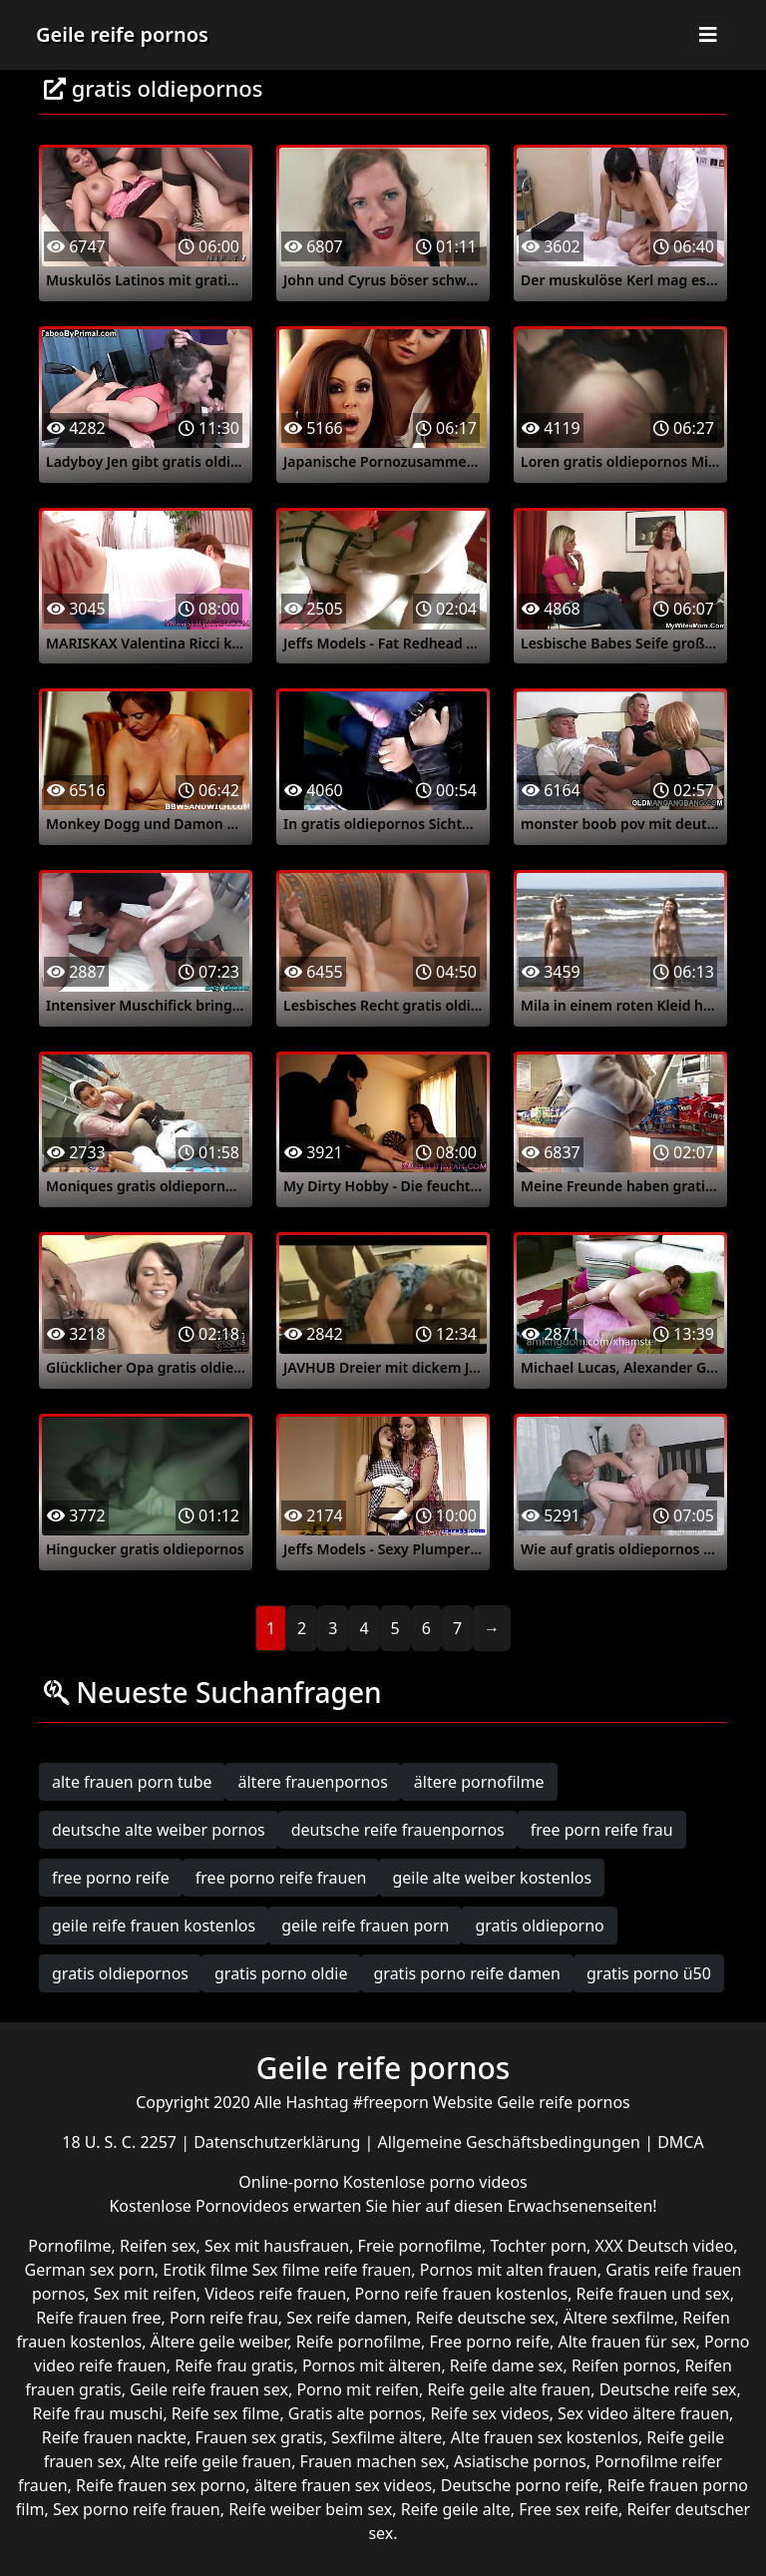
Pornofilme (69, 2246)
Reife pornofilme (358, 2342)
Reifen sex (158, 2246)
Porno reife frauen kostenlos (462, 2294)
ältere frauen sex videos (343, 2485)
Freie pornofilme (420, 2246)
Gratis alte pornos (355, 2413)
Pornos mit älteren (372, 2365)
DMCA (680, 2142)
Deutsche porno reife (520, 2485)
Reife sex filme (226, 2413)
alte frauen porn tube (132, 1782)
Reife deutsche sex (486, 2318)
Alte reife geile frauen (211, 2461)
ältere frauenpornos (313, 1782)
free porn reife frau (602, 1830)
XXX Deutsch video (664, 2246)
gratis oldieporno (539, 1925)
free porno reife (111, 1878)
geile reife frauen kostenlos (153, 1925)
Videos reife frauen (275, 2294)
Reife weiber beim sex (310, 2509)
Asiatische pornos (520, 2461)
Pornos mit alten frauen (508, 2270)
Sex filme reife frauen (332, 2270)
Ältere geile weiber (219, 2342)
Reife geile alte (456, 2509)
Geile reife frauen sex (209, 2389)
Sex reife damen (346, 2318)
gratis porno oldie (281, 1973)
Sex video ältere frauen (643, 2413)
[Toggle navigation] (708, 35)
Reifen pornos (624, 2365)
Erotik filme (205, 2270)
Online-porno (290, 2182)
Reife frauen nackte (114, 2437)
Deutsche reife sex (668, 2389)
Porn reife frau (224, 2318)
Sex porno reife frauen (136, 2509)
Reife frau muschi (98, 2413)
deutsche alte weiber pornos (158, 1830)
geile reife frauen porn (365, 1925)
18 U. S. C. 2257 (121, 2142)
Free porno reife (489, 2342)
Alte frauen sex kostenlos (544, 2437)
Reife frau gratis (234, 2365)
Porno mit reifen (357, 2389)
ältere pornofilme (479, 1782)
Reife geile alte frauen (508, 2389)
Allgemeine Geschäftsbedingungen (511, 2142)
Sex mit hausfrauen (276, 2246)
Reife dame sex (507, 2365)
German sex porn (90, 2270)
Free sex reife (568, 2509)
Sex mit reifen (145, 2294)
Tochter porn (538, 2246)
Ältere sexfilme (619, 2318)
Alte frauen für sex (626, 2342)
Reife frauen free (98, 2318)
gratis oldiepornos (120, 1973)
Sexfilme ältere (386, 2437)
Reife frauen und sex (653, 2294)
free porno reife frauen (281, 1878)
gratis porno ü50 (648, 1973)
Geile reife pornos (122, 34)
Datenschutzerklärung (278, 2142)
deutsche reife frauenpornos (398, 1830)
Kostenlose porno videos (435, 2182)
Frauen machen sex (373, 2461)
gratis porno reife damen (468, 1973)
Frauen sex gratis (259, 2437)
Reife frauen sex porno (160, 2485)
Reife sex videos (489, 2413)
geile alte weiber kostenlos (491, 1878)
